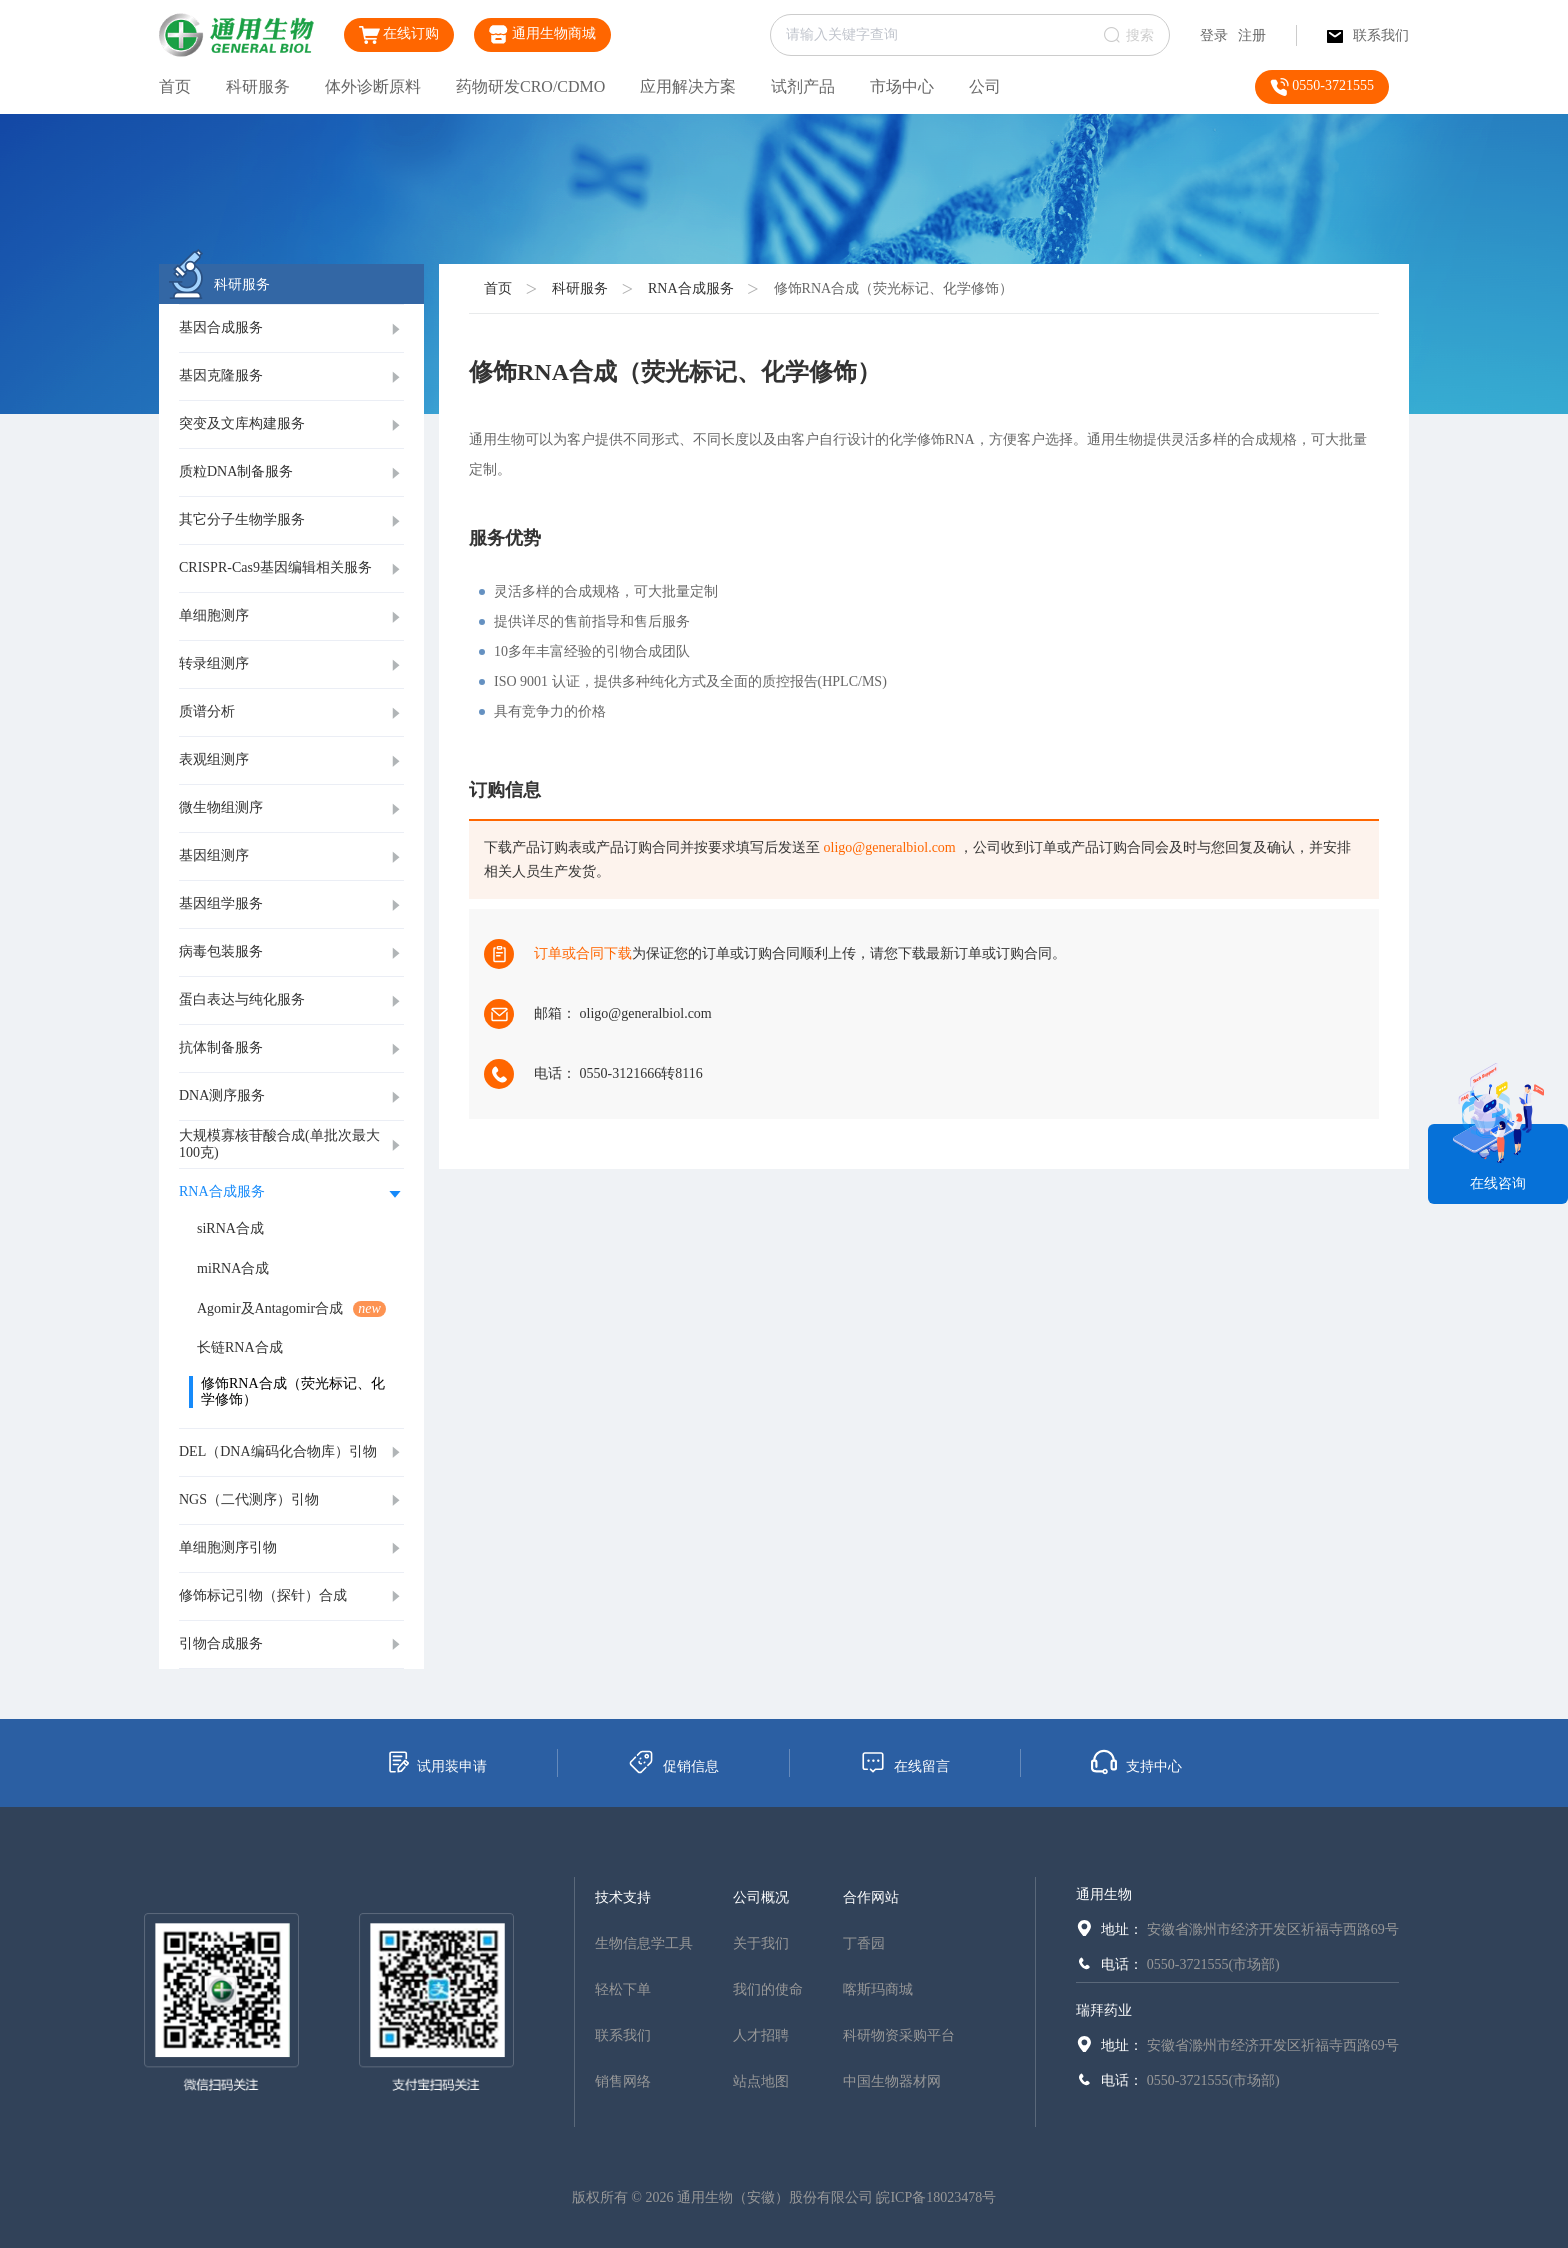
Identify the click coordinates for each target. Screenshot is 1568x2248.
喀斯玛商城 (878, 1989)
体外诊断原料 (373, 86)
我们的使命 (768, 1989)
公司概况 (761, 1897)
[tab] (291, 329)
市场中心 (902, 86)
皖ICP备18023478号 (936, 2197)
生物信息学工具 (644, 1943)
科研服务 (258, 86)
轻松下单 (623, 1989)
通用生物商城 (542, 34)
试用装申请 (436, 1762)
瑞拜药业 (1104, 2010)
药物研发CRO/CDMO (530, 86)
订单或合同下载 (583, 953)
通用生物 (1104, 1894)
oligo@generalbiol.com (890, 847)
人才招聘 (761, 2035)
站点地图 (761, 2081)
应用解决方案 (688, 86)
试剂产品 (803, 86)
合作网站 (871, 1897)
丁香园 (864, 1943)
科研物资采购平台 (899, 2035)
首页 (175, 86)
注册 (1252, 35)
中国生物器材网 (892, 2081)
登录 (1214, 35)
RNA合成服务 (691, 288)
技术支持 (623, 1897)
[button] (291, 329)
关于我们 (761, 1943)
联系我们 (1368, 35)
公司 (985, 86)
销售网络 (623, 2081)
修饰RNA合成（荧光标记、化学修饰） (894, 288)
